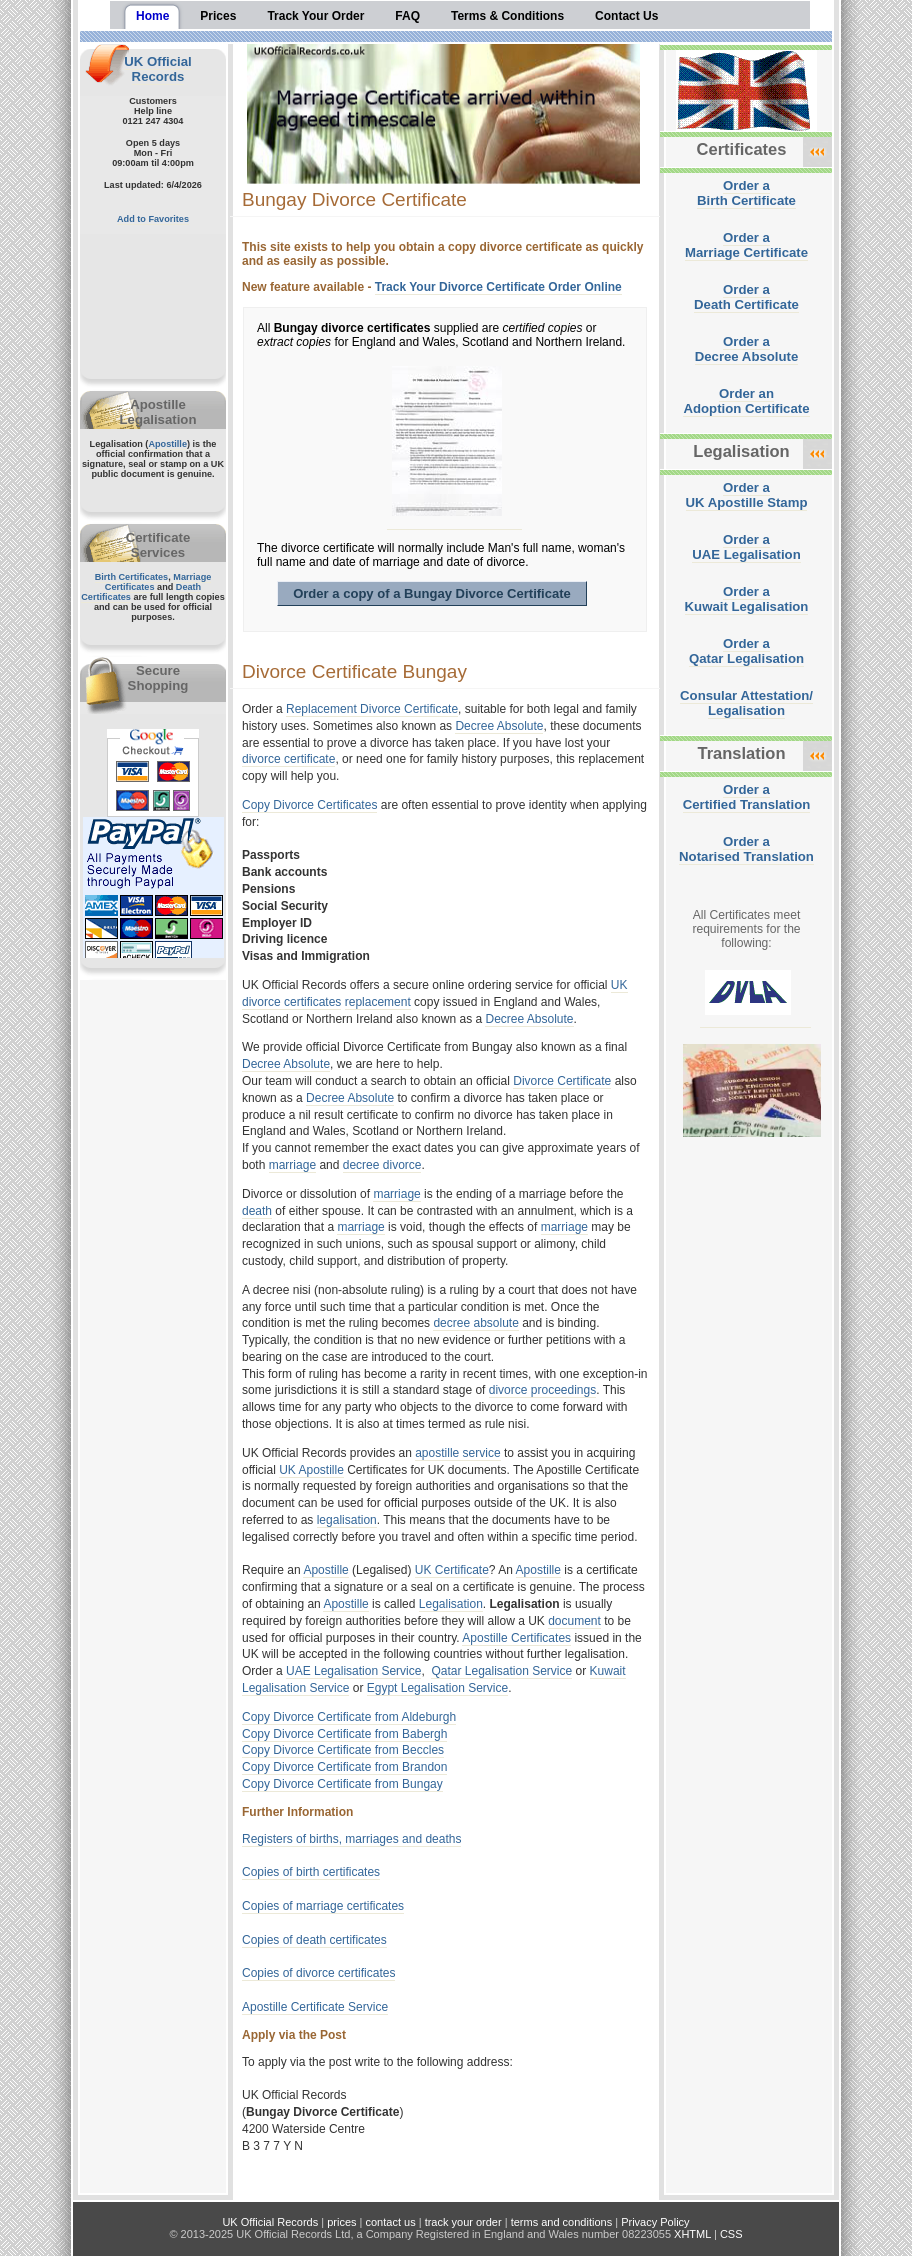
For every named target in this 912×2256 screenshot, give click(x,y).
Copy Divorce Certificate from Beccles (343, 1750)
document (574, 1621)
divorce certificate (288, 759)
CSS (731, 2234)
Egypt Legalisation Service (437, 1688)
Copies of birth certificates (311, 1872)
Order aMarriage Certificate (746, 245)
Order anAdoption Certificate (746, 401)
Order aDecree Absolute (747, 349)
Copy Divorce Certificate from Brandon (344, 1767)
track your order (463, 2222)
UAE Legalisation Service (353, 1671)
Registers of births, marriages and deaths (351, 1839)
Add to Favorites (153, 219)
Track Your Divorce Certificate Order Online (498, 287)
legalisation (347, 1520)
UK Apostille (311, 1470)
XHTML (692, 2234)
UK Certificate (452, 1570)
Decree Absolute (499, 726)
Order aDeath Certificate (746, 297)
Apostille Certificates (516, 1638)
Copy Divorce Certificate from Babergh (344, 1734)
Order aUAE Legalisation (746, 547)
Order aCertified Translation (747, 797)
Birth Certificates (132, 577)
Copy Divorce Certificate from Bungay (342, 1784)
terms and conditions (562, 2222)
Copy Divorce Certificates (309, 805)
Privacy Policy (655, 2222)
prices (341, 2222)
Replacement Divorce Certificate (372, 709)
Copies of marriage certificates (323, 1906)
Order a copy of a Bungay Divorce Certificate (432, 593)
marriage (292, 1165)
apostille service (457, 1453)
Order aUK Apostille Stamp (747, 495)
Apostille (167, 444)
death (257, 1211)
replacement (378, 1002)
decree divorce (382, 1165)
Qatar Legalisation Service (501, 1671)
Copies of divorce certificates (318, 1973)
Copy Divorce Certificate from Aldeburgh (349, 1717)
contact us (391, 2222)
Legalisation (451, 1604)
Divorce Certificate (562, 1081)
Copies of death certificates (314, 1940)
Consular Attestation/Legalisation (746, 703)
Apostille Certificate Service (315, 2007)
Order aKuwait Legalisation (747, 599)
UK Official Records (157, 69)
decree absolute (475, 1323)
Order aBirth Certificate (746, 193)
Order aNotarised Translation (746, 849)
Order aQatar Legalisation (746, 651)
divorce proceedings (542, 1390)
